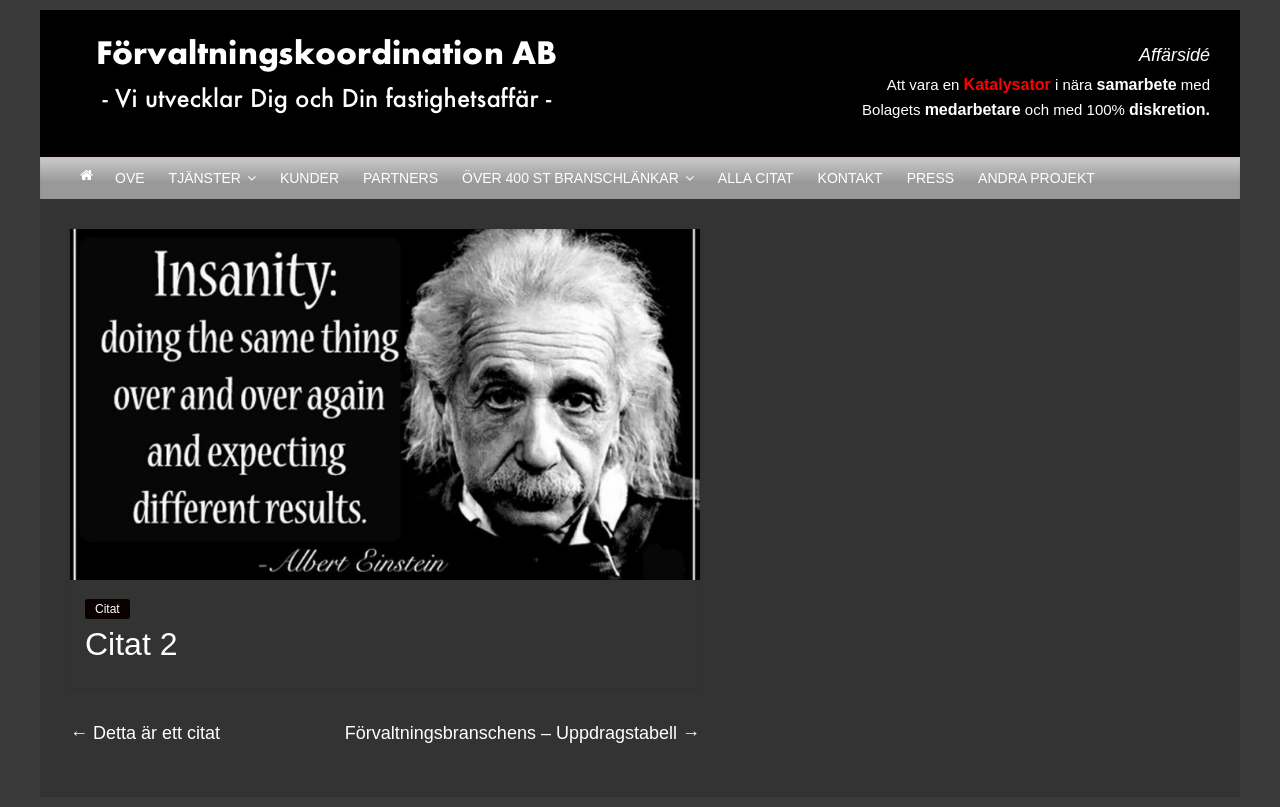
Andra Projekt (1036, 178)
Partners (400, 178)
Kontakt (850, 178)
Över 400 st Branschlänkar (570, 178)
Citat (107, 609)
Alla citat (756, 178)
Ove (130, 178)
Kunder (309, 178)
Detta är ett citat (145, 733)
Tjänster (205, 178)
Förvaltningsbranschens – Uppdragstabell (522, 733)
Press (930, 178)
